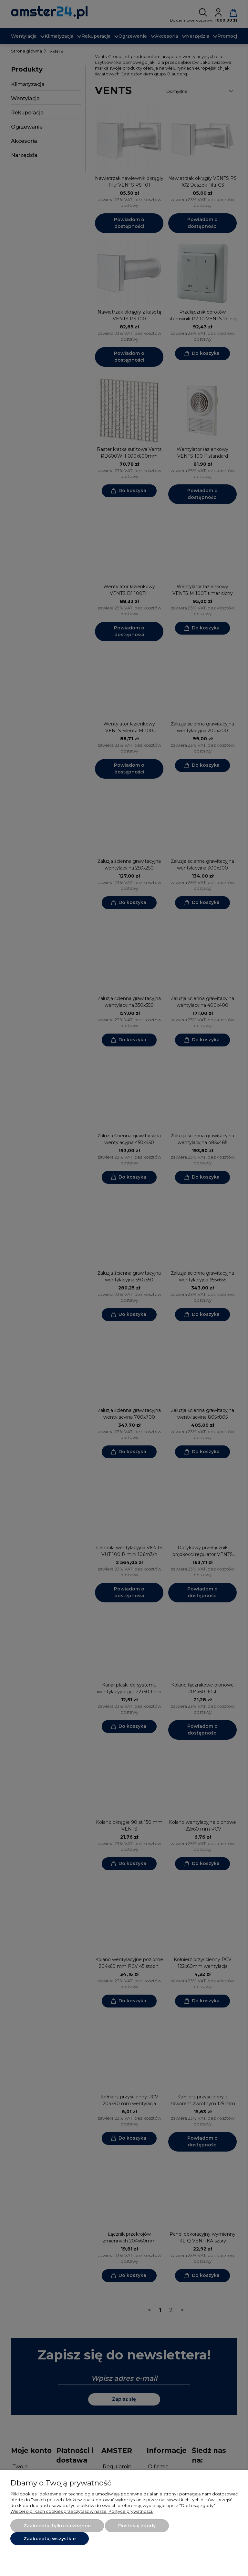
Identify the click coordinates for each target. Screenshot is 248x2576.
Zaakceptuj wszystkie (50, 2539)
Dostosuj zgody (137, 2526)
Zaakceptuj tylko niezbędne (57, 2526)
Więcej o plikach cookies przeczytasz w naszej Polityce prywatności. (81, 2511)
